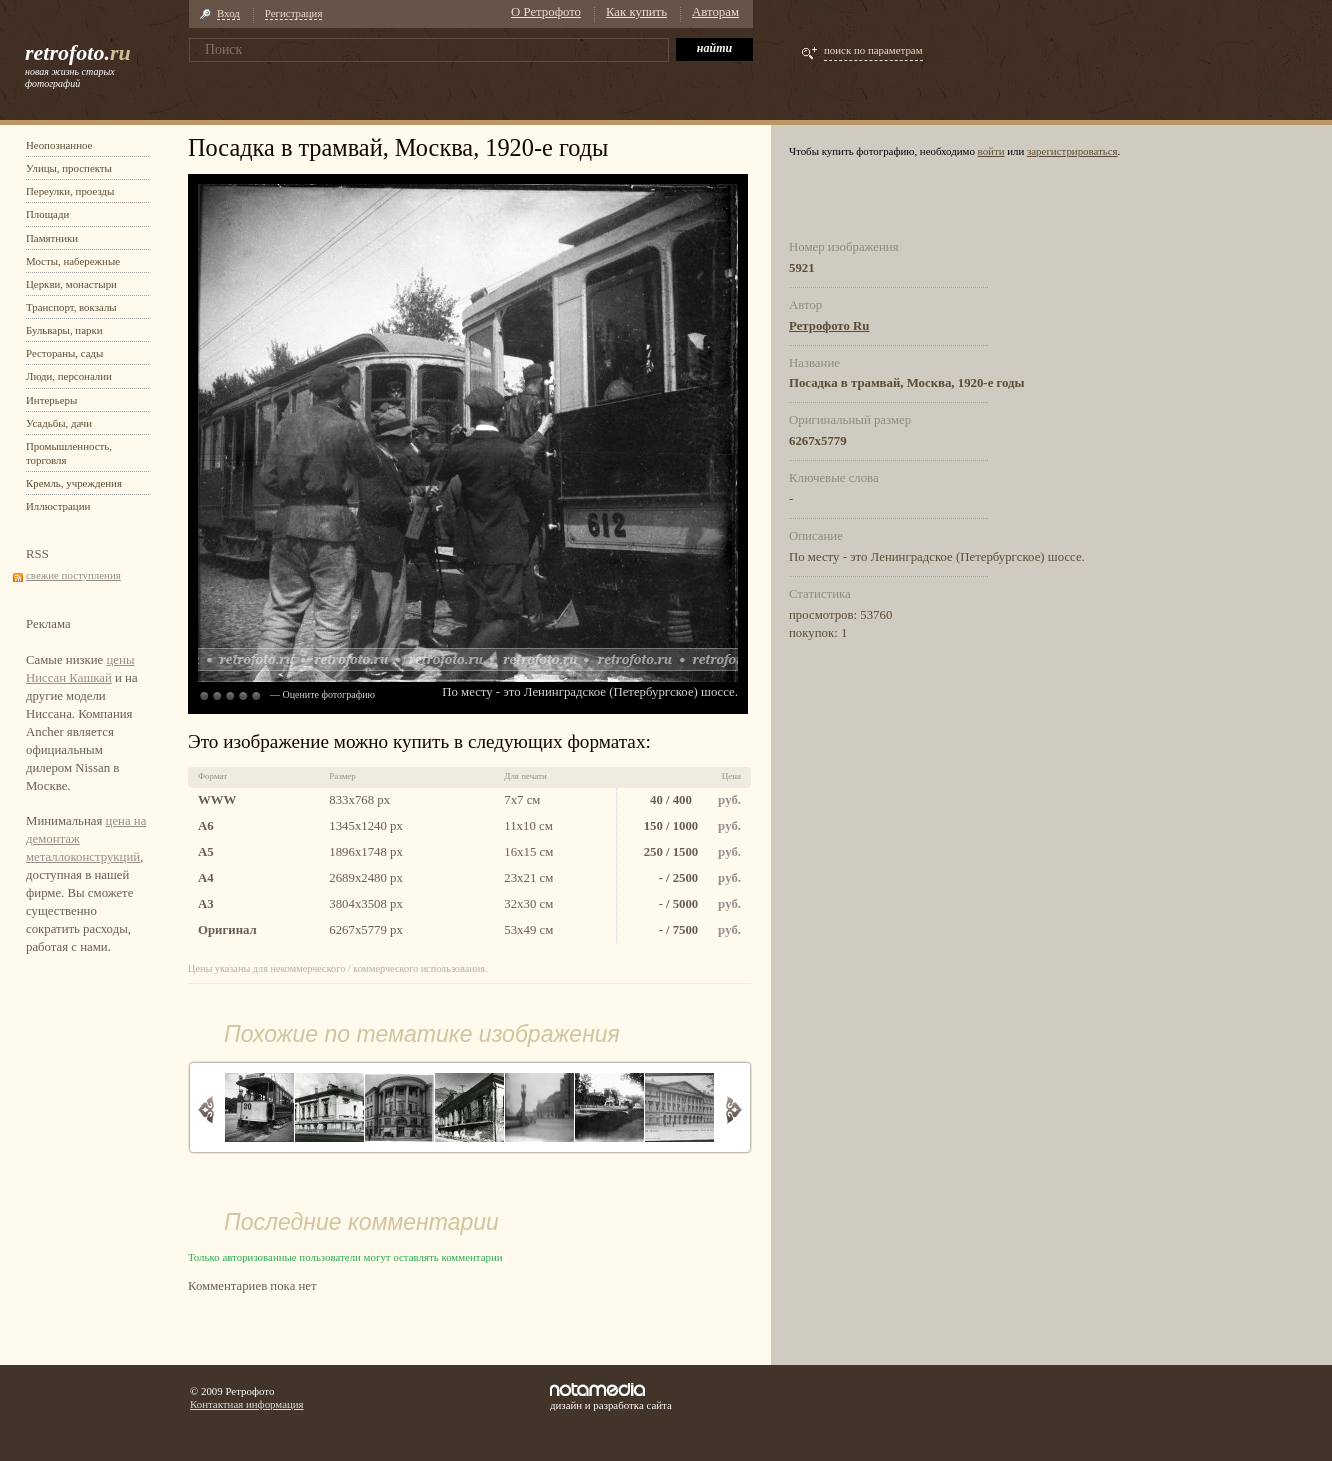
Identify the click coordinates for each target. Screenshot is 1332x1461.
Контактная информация (247, 1404)
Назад (206, 1109)
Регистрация (294, 13)
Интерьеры (51, 400)
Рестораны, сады (64, 353)
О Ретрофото (546, 12)
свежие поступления (73, 575)
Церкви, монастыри (71, 284)
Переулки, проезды (70, 191)
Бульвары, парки (64, 330)
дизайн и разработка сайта (611, 1397)
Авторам (715, 12)
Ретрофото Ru (829, 326)
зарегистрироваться (1072, 151)
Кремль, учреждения (74, 483)
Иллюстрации (58, 506)
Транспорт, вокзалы (71, 307)
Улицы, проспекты (69, 168)
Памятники (52, 238)
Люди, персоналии (69, 376)
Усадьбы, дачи (59, 423)
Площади (47, 214)
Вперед (733, 1109)
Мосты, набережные (73, 261)
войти (991, 151)
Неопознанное (59, 145)
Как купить (636, 12)
